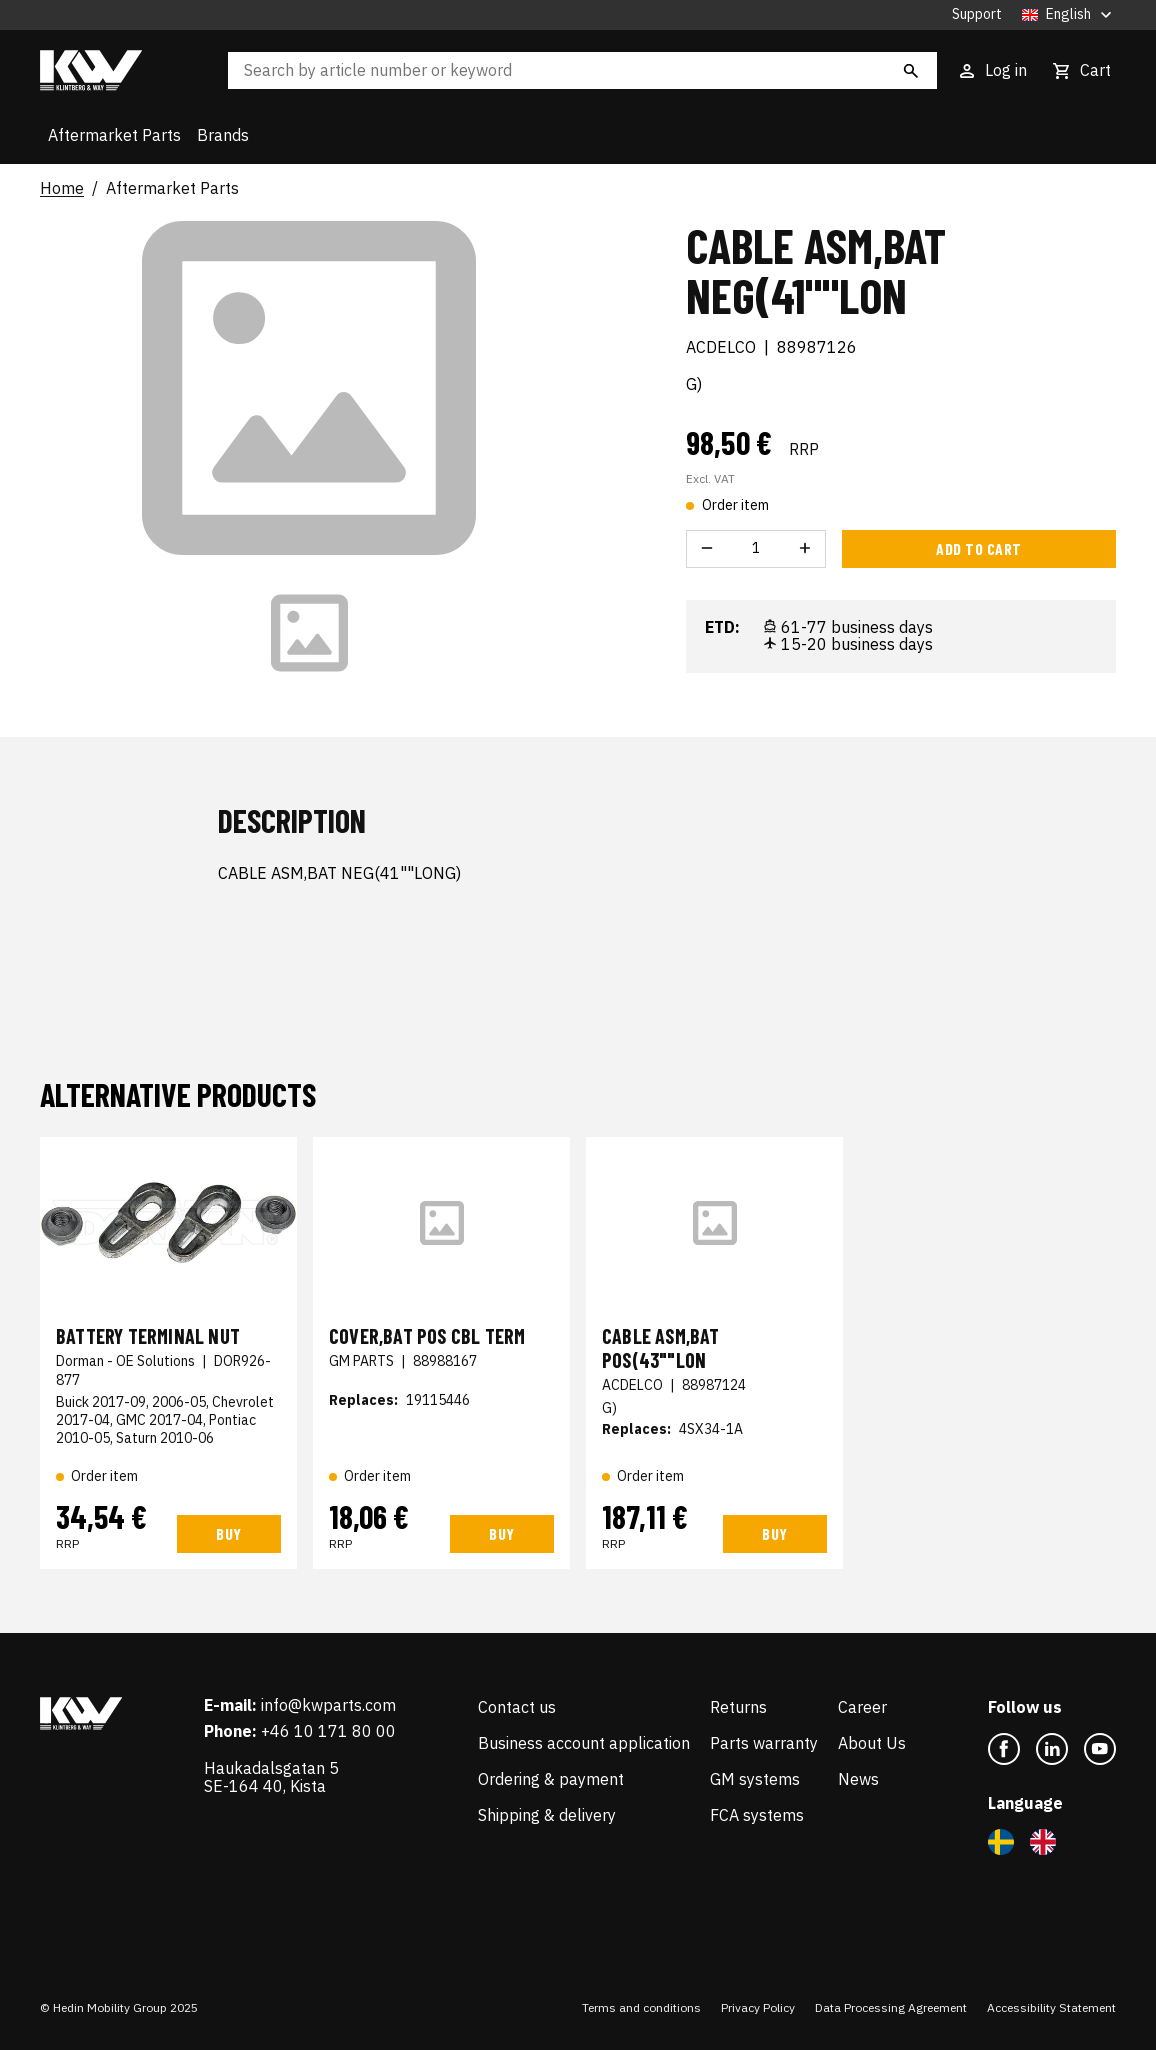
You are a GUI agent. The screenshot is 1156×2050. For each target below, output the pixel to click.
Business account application (584, 1743)
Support (977, 14)
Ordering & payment (551, 1779)
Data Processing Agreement (891, 2007)
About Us (872, 1743)
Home (62, 189)
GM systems (755, 1779)
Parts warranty (764, 1743)
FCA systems (757, 1815)
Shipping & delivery (547, 1815)
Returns (738, 1707)
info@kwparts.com (328, 1705)
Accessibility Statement (1051, 2007)
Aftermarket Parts (114, 135)
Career (862, 1707)
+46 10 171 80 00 (328, 1731)
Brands (223, 135)
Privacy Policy (758, 2007)
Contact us (517, 1707)
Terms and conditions (641, 2007)
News (858, 1779)
